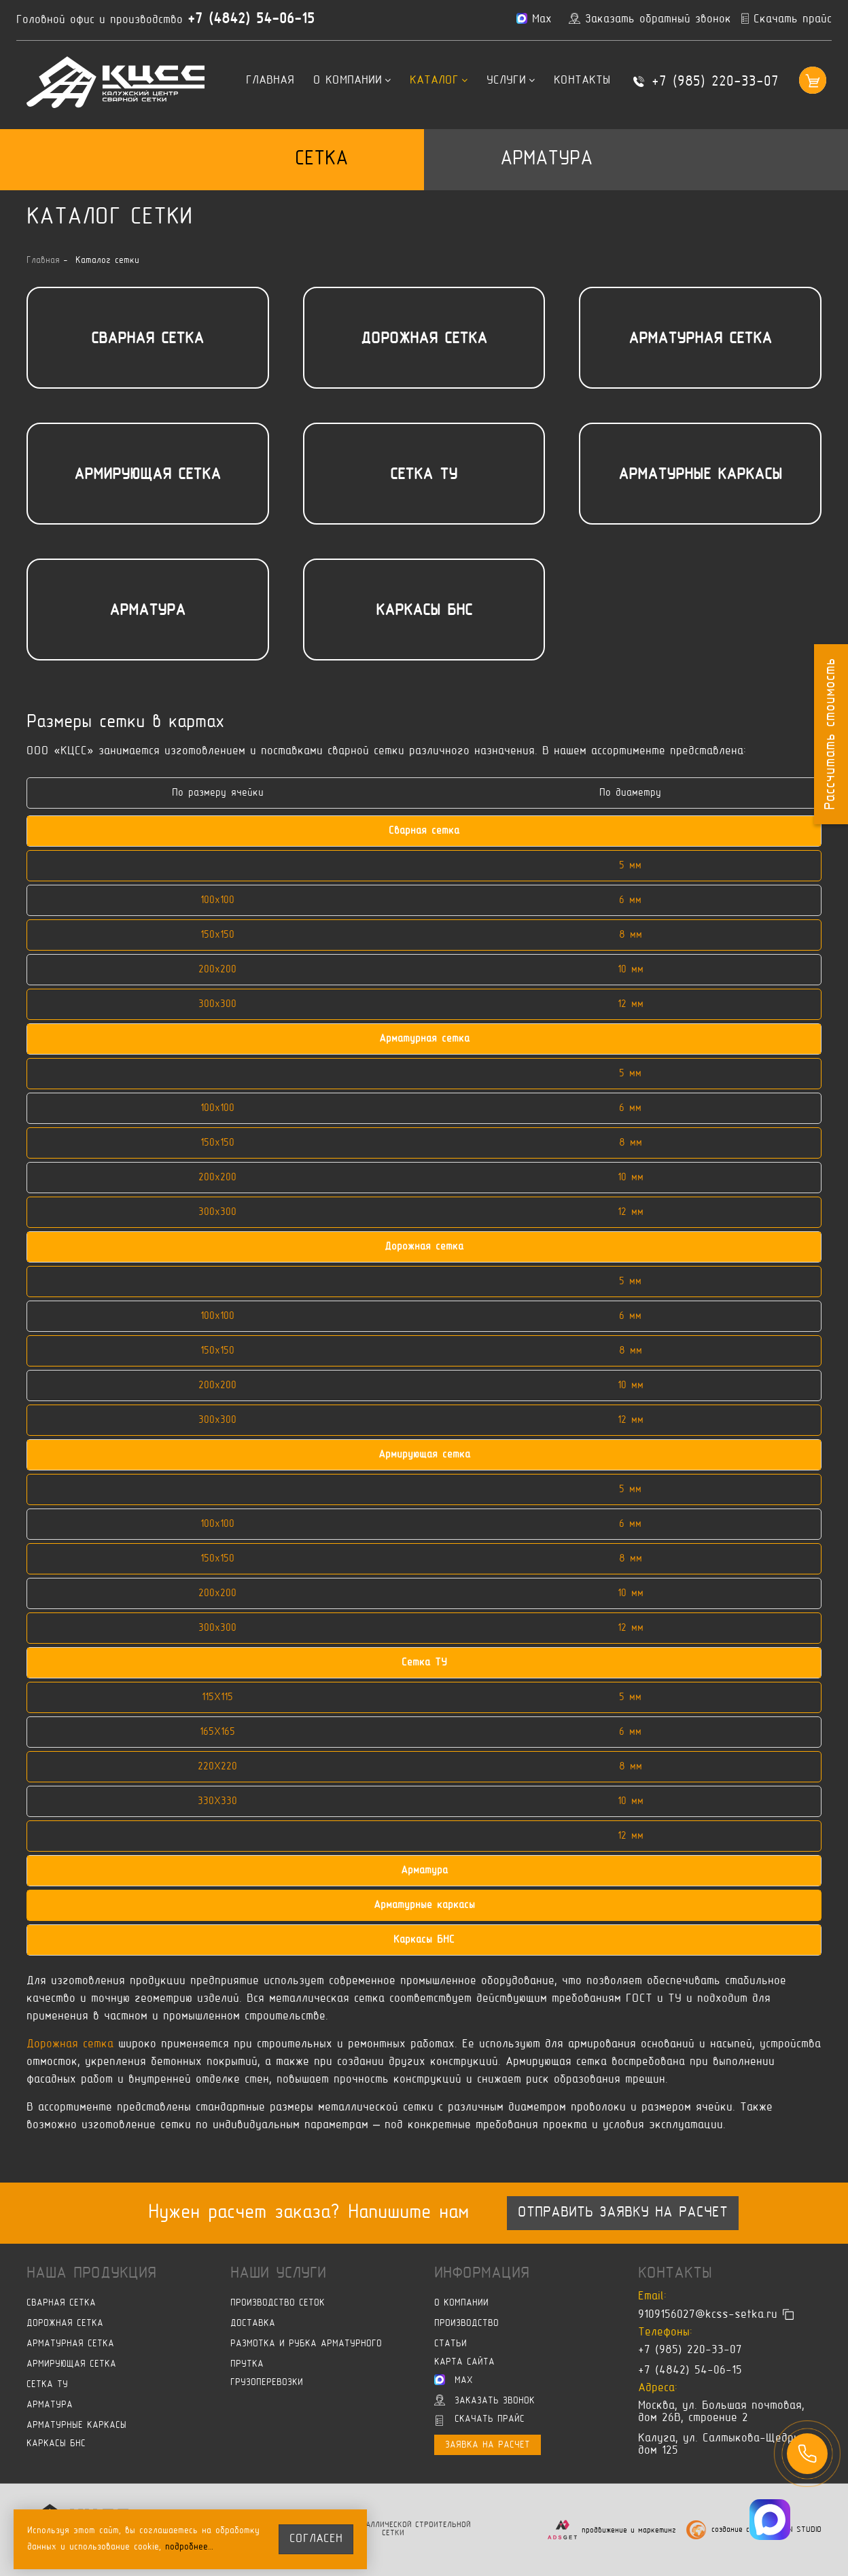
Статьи (450, 2344)
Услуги (511, 80)
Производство (466, 2323)
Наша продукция (91, 2273)
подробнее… (189, 2547)
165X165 (217, 1732)
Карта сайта (464, 2362)
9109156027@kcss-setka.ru (707, 2315)
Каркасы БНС (424, 610)
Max (453, 2379)
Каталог (438, 80)
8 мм (630, 935)
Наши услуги (278, 2273)
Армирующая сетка (147, 474)
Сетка (321, 159)
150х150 (217, 935)
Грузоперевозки (266, 2382)
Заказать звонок (484, 2400)
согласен (315, 2539)
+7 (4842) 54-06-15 (251, 20)
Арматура (546, 159)
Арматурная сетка (700, 339)
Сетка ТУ (423, 474)
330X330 (217, 1801)
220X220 (217, 1766)
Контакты (582, 80)
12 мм (630, 1004)
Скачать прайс (480, 2420)
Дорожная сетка (424, 339)
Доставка (252, 2323)
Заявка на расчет (487, 2445)
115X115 (217, 1697)
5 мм (630, 865)
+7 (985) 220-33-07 (715, 82)
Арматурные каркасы (700, 474)
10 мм (630, 969)
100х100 (217, 900)
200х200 (217, 969)
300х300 (217, 1004)
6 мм (630, 900)
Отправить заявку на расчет (623, 2213)
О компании (352, 80)
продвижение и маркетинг (629, 2530)
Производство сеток (277, 2303)
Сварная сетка (147, 339)
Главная (270, 80)
